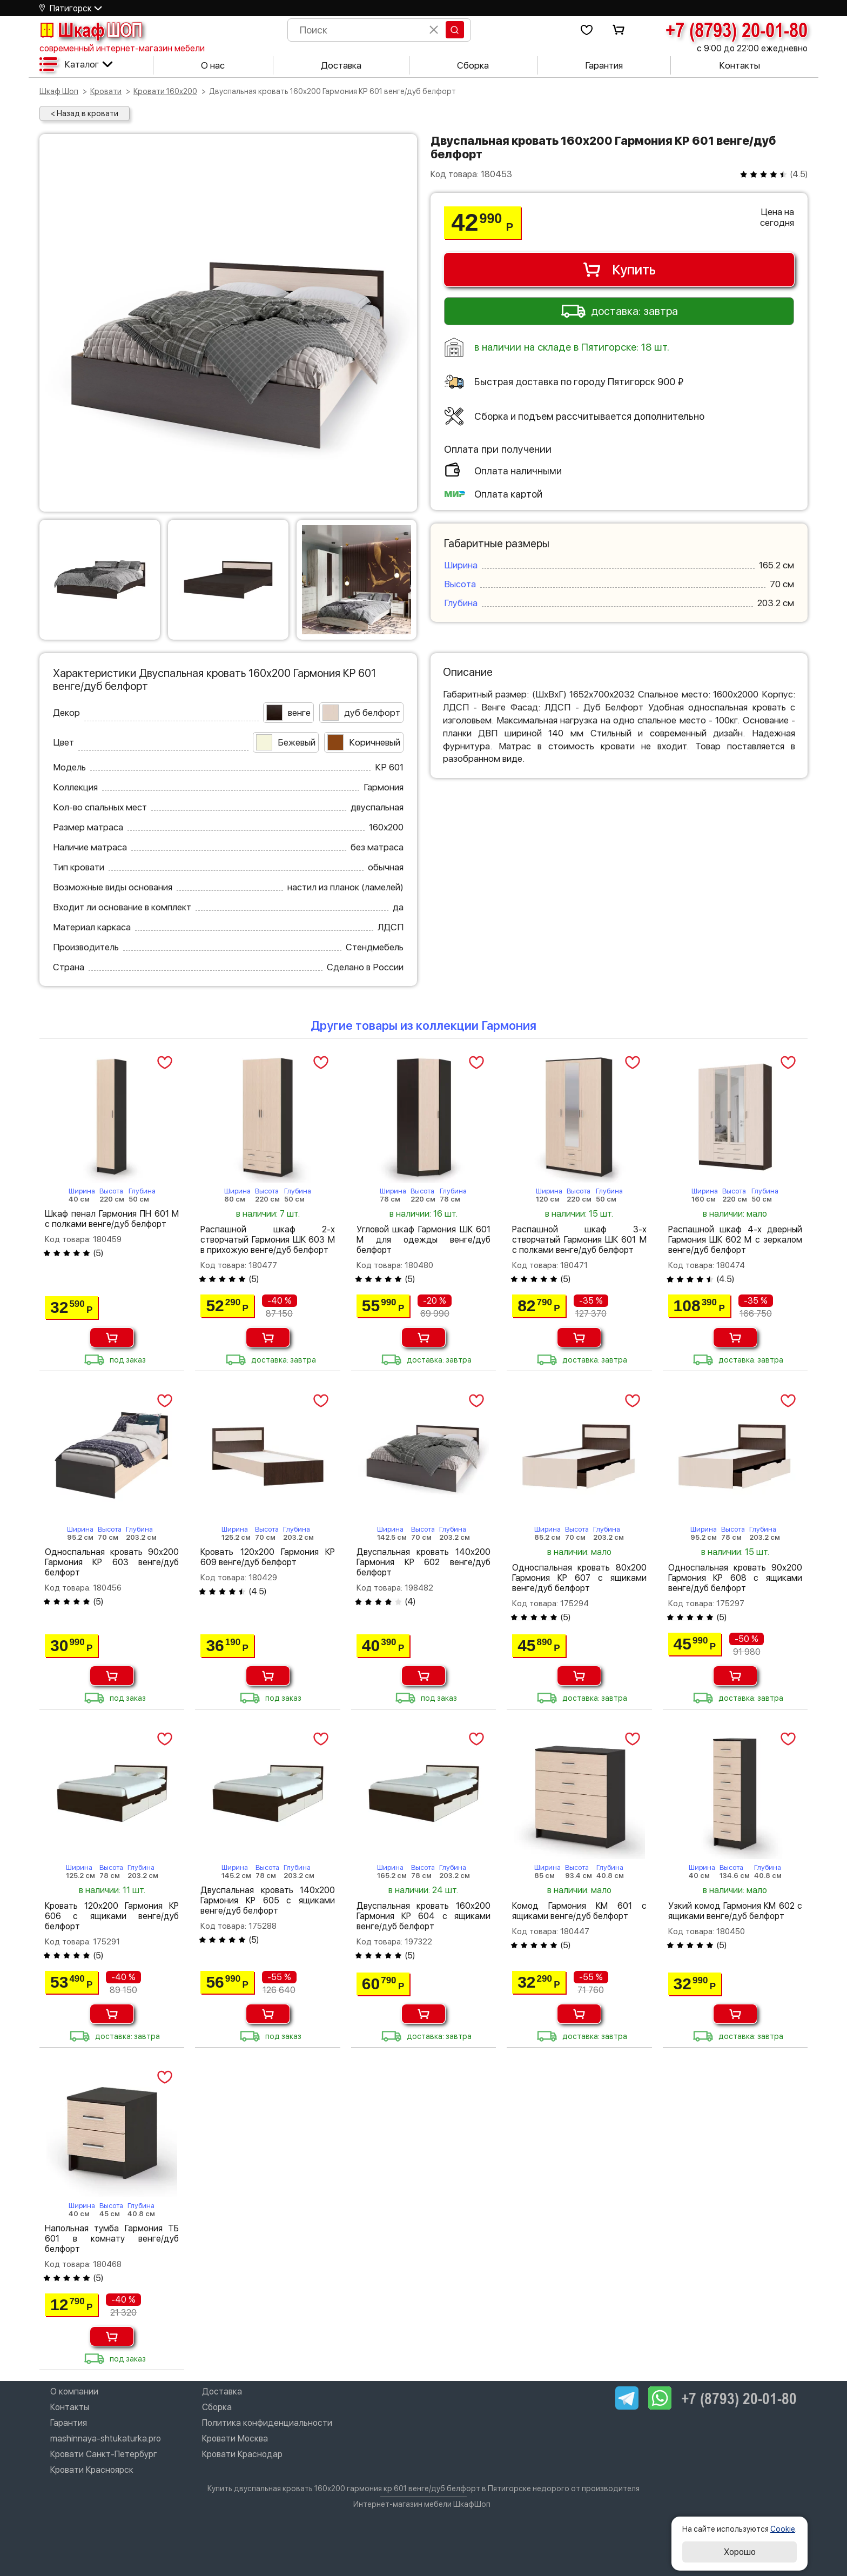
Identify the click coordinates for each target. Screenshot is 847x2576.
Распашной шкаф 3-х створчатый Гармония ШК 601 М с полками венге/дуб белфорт (579, 1239)
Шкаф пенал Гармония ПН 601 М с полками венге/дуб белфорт (112, 1219)
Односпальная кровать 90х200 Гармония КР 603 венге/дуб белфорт (112, 1562)
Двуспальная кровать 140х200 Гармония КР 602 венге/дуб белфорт (423, 1562)
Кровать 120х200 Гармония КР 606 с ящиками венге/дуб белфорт (112, 1916)
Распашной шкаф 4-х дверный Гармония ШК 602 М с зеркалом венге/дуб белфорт (735, 1239)
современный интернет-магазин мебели (122, 48)
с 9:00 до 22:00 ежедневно (752, 48)
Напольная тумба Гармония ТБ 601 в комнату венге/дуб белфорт (112, 2238)
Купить (619, 269)
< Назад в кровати (84, 113)
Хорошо (740, 2552)
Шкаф (90, 29)
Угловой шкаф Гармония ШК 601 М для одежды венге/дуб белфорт (423, 1239)
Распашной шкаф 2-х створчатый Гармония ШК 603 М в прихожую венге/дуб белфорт (267, 1239)
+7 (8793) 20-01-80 (737, 30)
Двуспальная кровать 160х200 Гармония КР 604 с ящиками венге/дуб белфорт (423, 1916)
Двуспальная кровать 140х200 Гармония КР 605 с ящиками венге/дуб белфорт (267, 1900)
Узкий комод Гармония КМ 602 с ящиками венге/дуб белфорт (735, 1911)
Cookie (782, 2529)
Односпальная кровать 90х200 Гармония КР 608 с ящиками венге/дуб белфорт (735, 1577)
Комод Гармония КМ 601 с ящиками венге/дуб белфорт (579, 1911)
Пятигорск (71, 8)
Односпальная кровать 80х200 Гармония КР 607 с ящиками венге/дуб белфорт (579, 1577)
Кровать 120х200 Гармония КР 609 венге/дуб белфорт (267, 1557)
